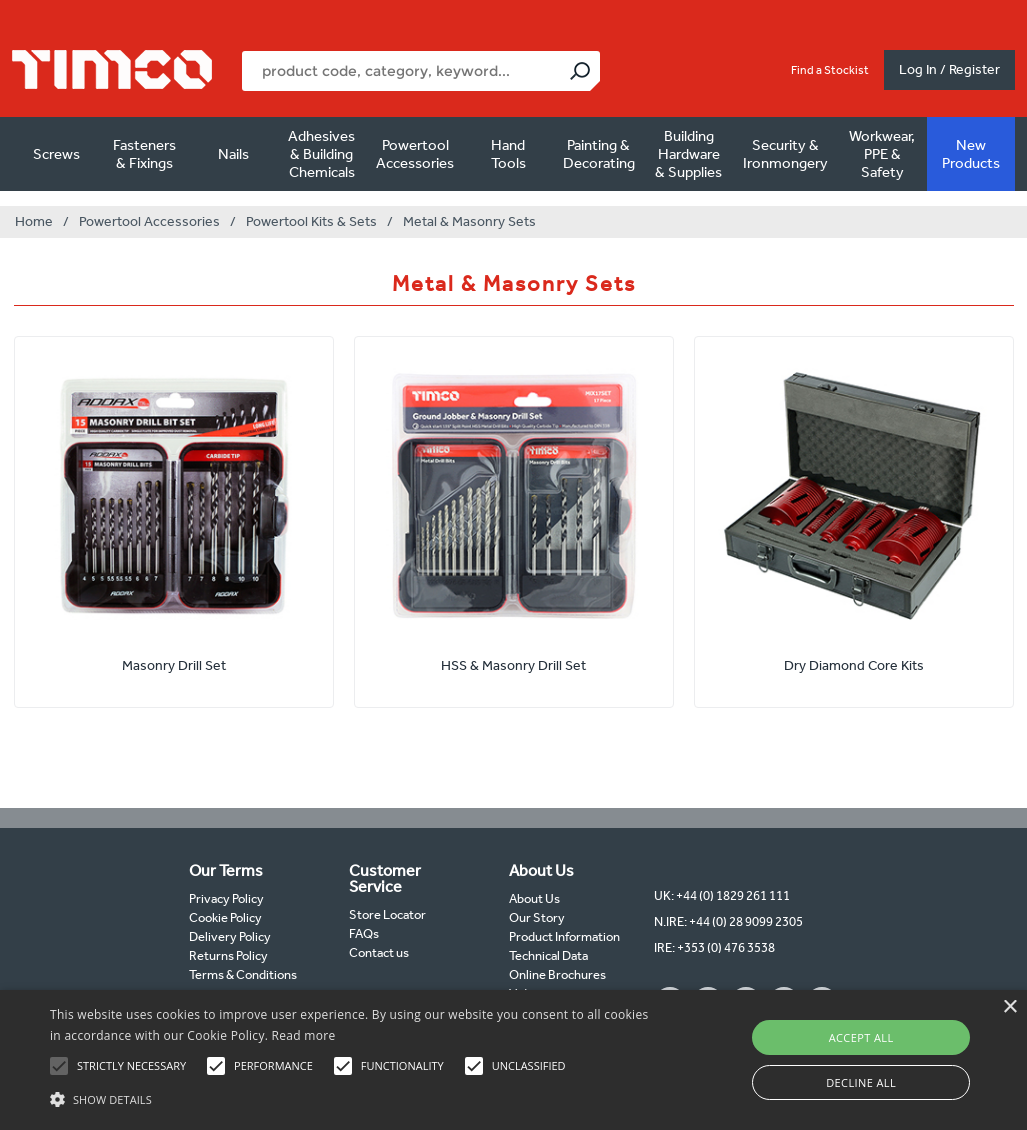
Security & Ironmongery (785, 154)
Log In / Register (949, 69)
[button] (351, 1097)
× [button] (1009, 1007)
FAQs (364, 933)
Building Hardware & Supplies (688, 154)
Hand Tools (508, 154)
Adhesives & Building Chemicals (321, 154)
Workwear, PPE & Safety (882, 154)
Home (34, 221)
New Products (971, 154)
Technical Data (548, 955)
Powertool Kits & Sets (311, 221)
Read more (304, 1035)
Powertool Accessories (415, 154)
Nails (233, 154)
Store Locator (387, 914)
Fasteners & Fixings (144, 154)
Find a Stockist (830, 70)
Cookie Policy (225, 917)
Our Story (537, 917)
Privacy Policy (226, 898)
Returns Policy (228, 955)
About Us (534, 898)
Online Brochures (557, 974)
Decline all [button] (861, 1082)
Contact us (379, 952)
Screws (56, 154)
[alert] (513, 1060)
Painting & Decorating (599, 154)
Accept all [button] (861, 1037)
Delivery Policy (230, 936)
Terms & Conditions (243, 974)
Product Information (564, 936)
